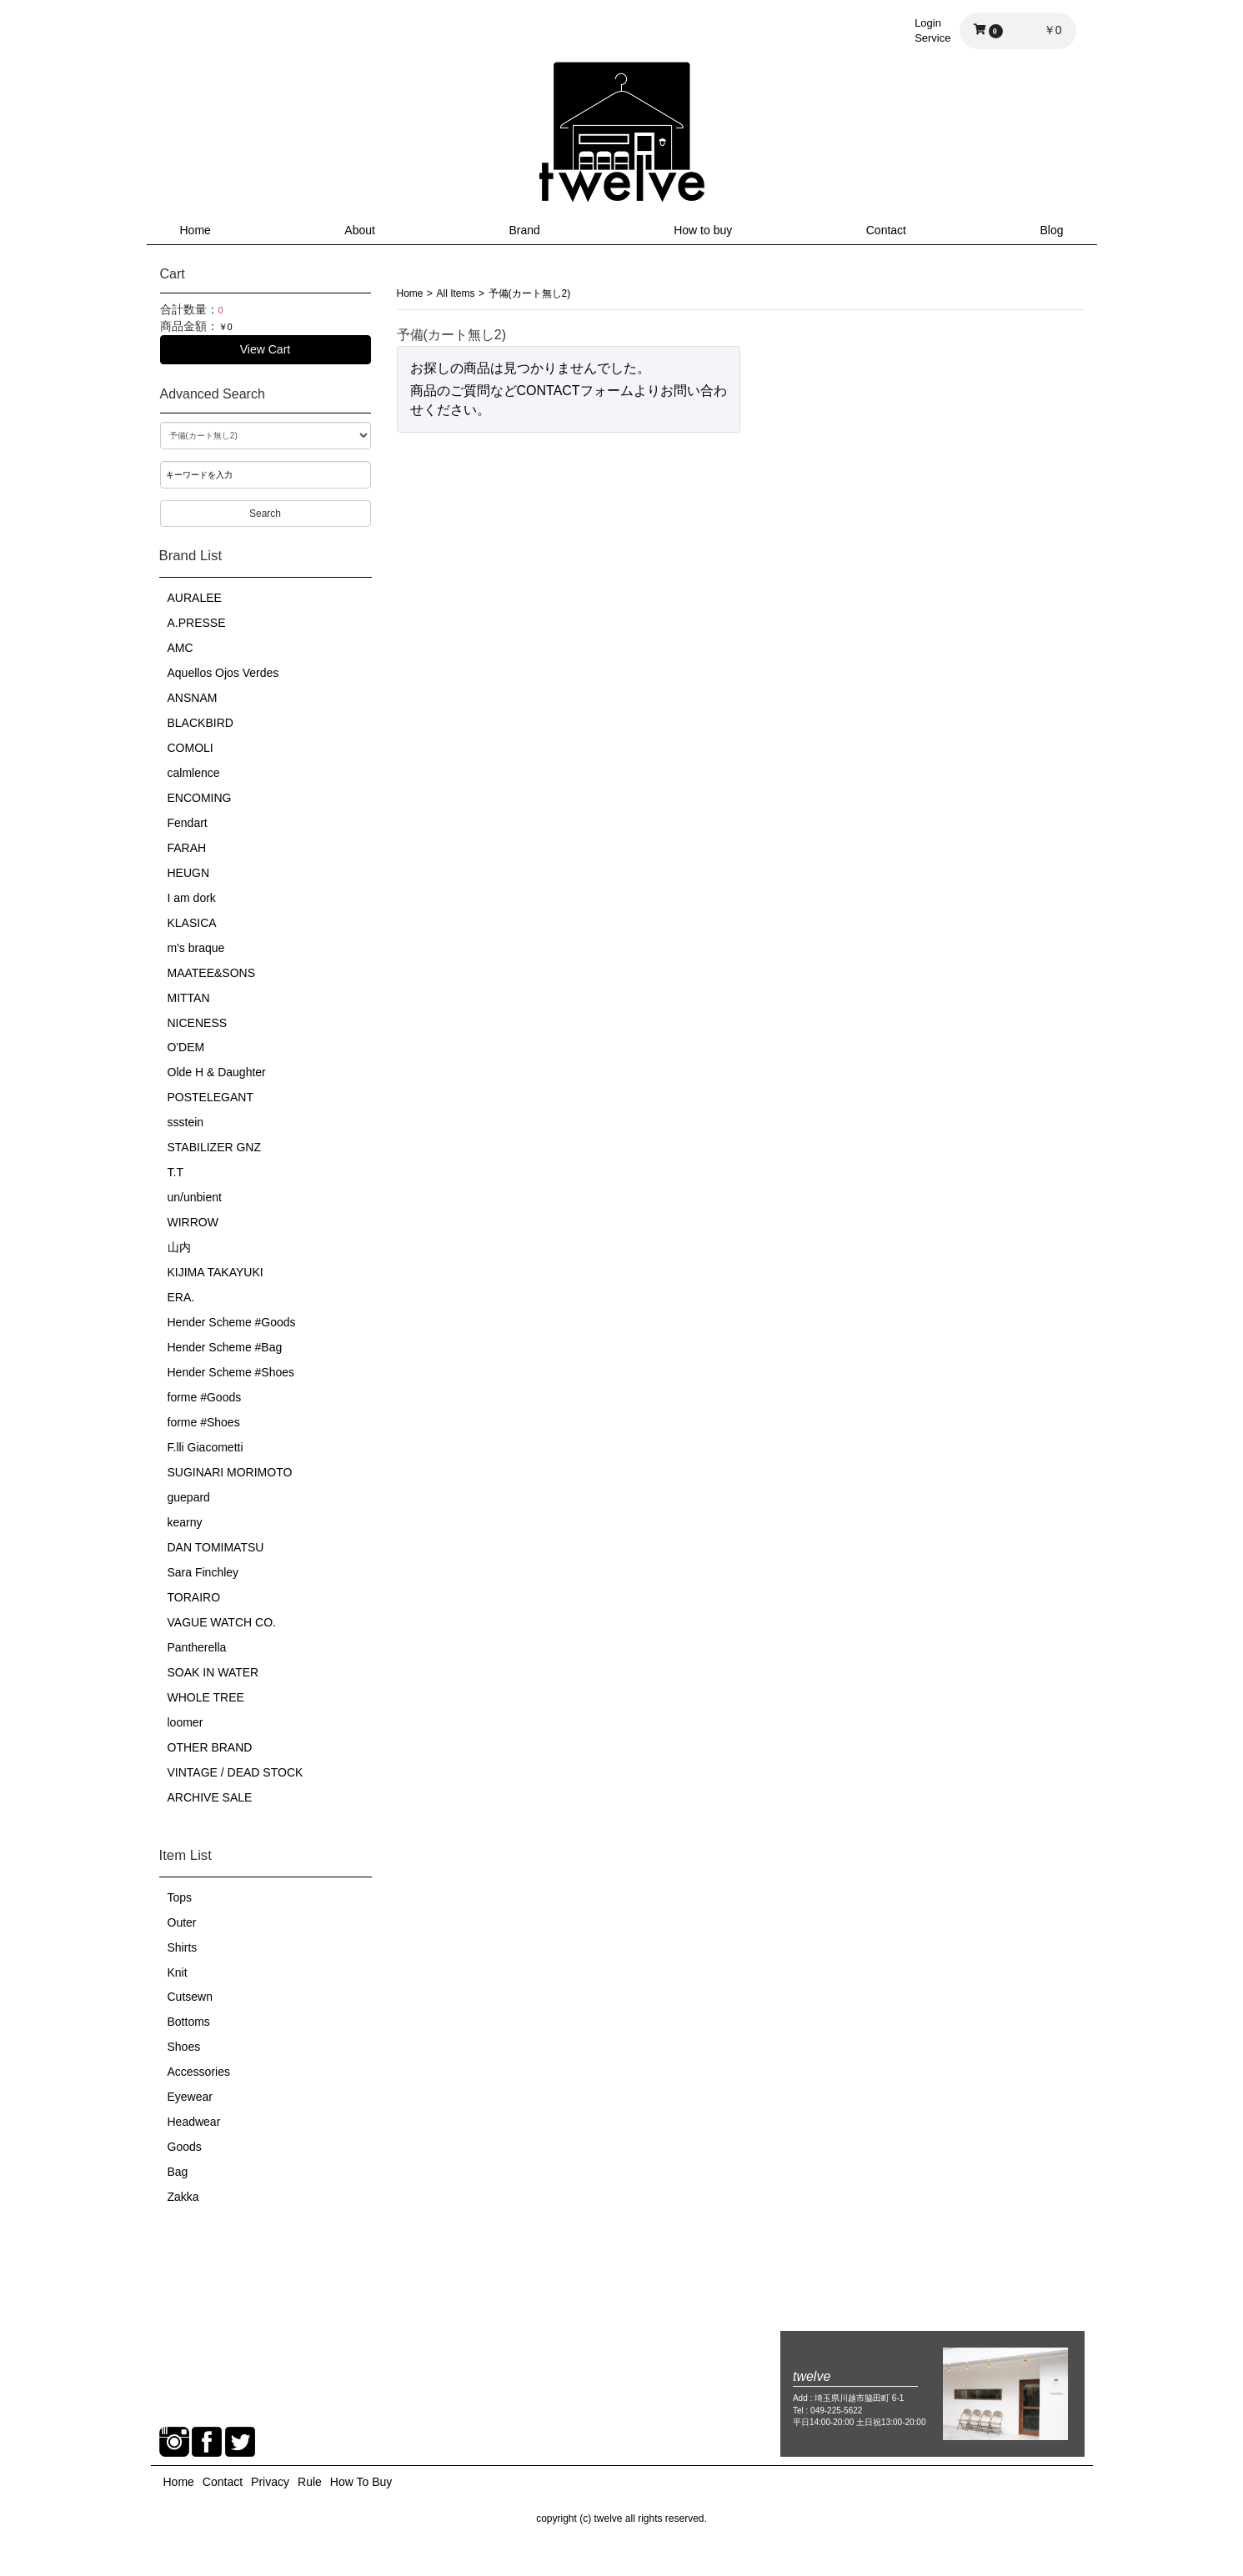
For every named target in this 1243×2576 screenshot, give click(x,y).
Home (195, 230)
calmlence (194, 772)
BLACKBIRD (200, 722)
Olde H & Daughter (217, 1072)
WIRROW (193, 1222)
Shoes (184, 2046)
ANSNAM (193, 697)
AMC (180, 647)
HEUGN (189, 873)
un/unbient (195, 1197)
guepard (189, 1497)
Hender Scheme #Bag (225, 1347)
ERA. (181, 1297)
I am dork (192, 898)
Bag (178, 2171)
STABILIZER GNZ (215, 1147)
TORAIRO (194, 1597)
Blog (1051, 230)
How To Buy (361, 2481)
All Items (456, 293)
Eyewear (190, 2096)
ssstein (186, 1122)
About (359, 230)
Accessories (199, 2071)
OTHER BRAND (210, 1747)
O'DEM (186, 1047)
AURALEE (195, 597)
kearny (185, 1522)
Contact (886, 230)
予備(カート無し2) (530, 293)
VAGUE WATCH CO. (222, 1622)
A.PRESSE (197, 622)
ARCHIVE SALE (210, 1797)
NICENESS (198, 1023)
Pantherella (197, 1647)
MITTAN (189, 998)
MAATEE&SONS (212, 973)
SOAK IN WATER (213, 1672)
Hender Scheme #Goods (232, 1322)
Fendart (188, 822)
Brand (524, 230)
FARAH (187, 847)
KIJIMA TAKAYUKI (215, 1272)
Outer (182, 1922)
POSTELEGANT (210, 1097)
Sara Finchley (203, 1572)
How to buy (703, 230)
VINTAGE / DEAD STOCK (235, 1772)
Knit (178, 1972)
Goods (185, 2146)
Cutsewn (190, 1996)
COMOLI (190, 747)
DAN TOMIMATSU (216, 1547)
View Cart (265, 349)
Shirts (183, 1947)
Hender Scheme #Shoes (231, 1372)
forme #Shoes (204, 1422)
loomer (185, 1722)
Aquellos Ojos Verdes (223, 672)
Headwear (194, 2121)
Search (265, 513)
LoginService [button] (932, 30)
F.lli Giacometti (205, 1447)
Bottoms (189, 2021)
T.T (175, 1172)
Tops (180, 1897)
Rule (310, 2481)
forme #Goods (205, 1397)
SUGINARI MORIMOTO (230, 1472)
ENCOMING (200, 797)
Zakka (183, 2196)
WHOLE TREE (206, 1697)
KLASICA (192, 923)
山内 (179, 1247)
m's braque (196, 948)
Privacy (270, 2481)
